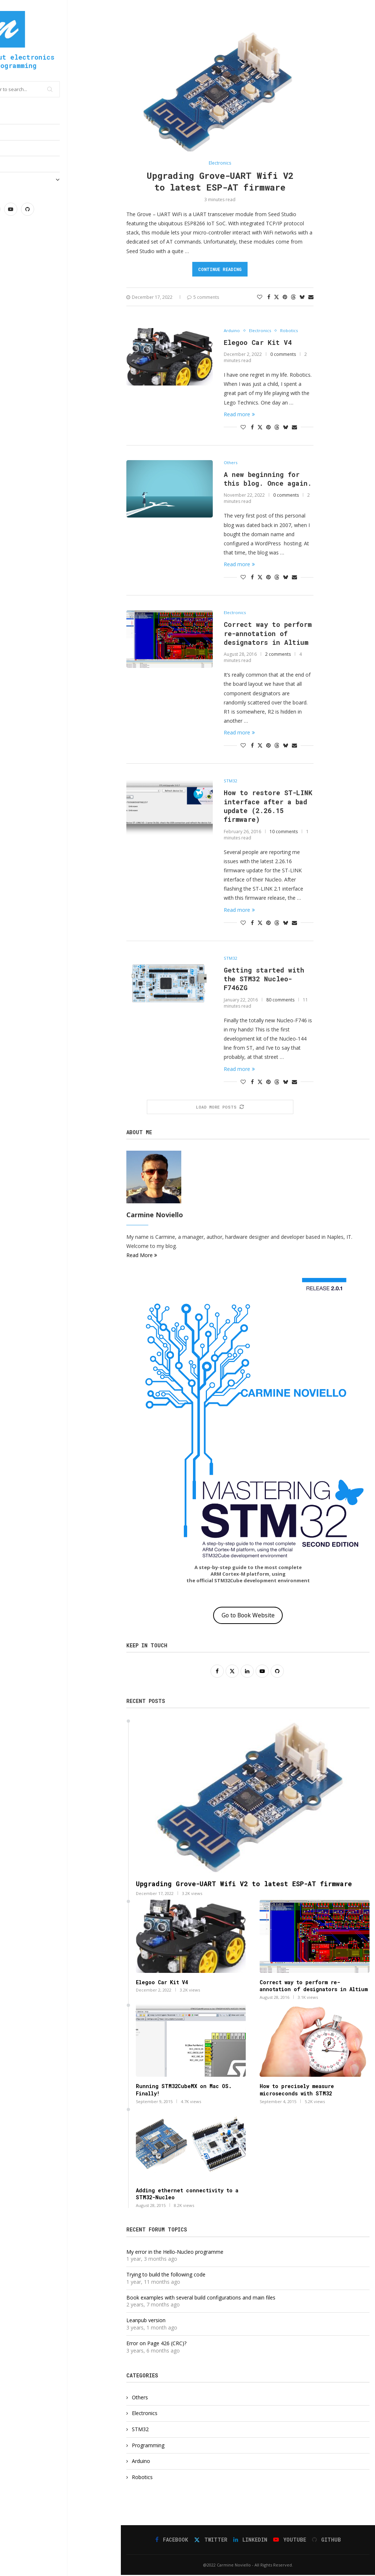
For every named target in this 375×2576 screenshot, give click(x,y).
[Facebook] (14, 209)
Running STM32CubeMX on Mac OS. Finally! (184, 2091)
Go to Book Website (248, 1616)
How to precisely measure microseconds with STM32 (297, 2091)
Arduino (141, 2462)
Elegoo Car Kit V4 (258, 342)
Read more (239, 414)
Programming (23, 148)
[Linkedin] (47, 209)
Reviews (17, 164)
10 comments (284, 832)
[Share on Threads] (293, 296)
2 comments (278, 654)
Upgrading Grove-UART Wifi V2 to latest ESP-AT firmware (220, 181)
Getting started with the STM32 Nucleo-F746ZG (264, 979)
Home (13, 116)
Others (140, 2398)
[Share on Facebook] (268, 296)
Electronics (23, 132)
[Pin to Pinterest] (285, 296)
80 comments (280, 1000)
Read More (141, 1256)
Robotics (142, 2478)
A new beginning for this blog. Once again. (268, 479)
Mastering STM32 (60, 180)
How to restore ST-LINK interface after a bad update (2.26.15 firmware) (268, 806)
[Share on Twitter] (276, 296)
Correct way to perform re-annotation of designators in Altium (268, 634)
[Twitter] (30, 209)
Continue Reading (220, 269)
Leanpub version (146, 2321)
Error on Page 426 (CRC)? (156, 2344)
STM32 (140, 2430)
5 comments (203, 297)
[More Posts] (220, 1107)
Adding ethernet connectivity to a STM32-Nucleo (187, 2195)
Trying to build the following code (165, 2275)
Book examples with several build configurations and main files (200, 2298)
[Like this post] (259, 296)
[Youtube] (64, 209)
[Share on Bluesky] (302, 296)
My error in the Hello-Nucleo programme (174, 2252)
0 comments (283, 354)
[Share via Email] (310, 296)
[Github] (81, 209)
